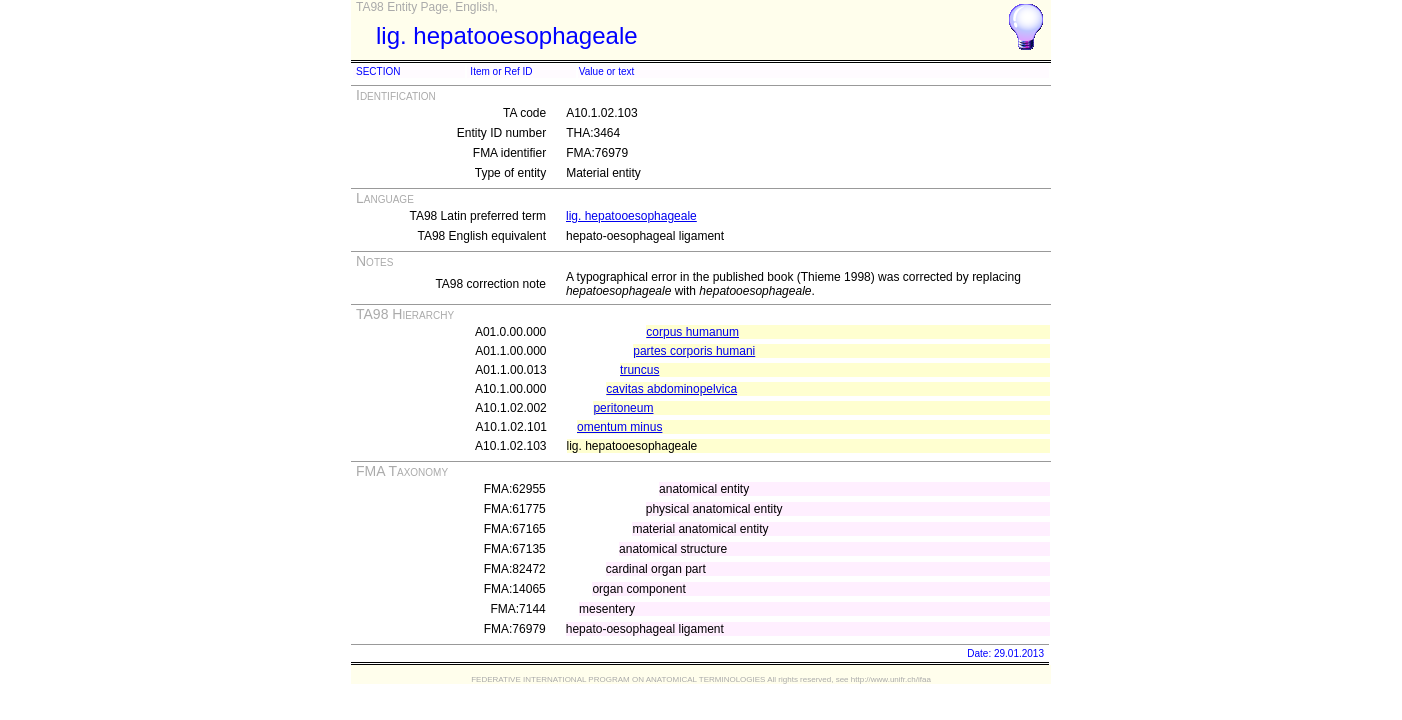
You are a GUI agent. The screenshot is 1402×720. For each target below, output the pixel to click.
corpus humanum (692, 332)
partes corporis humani (694, 351)
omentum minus (619, 427)
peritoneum (623, 408)
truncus (639, 370)
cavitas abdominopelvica (671, 389)
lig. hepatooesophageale (631, 216)
